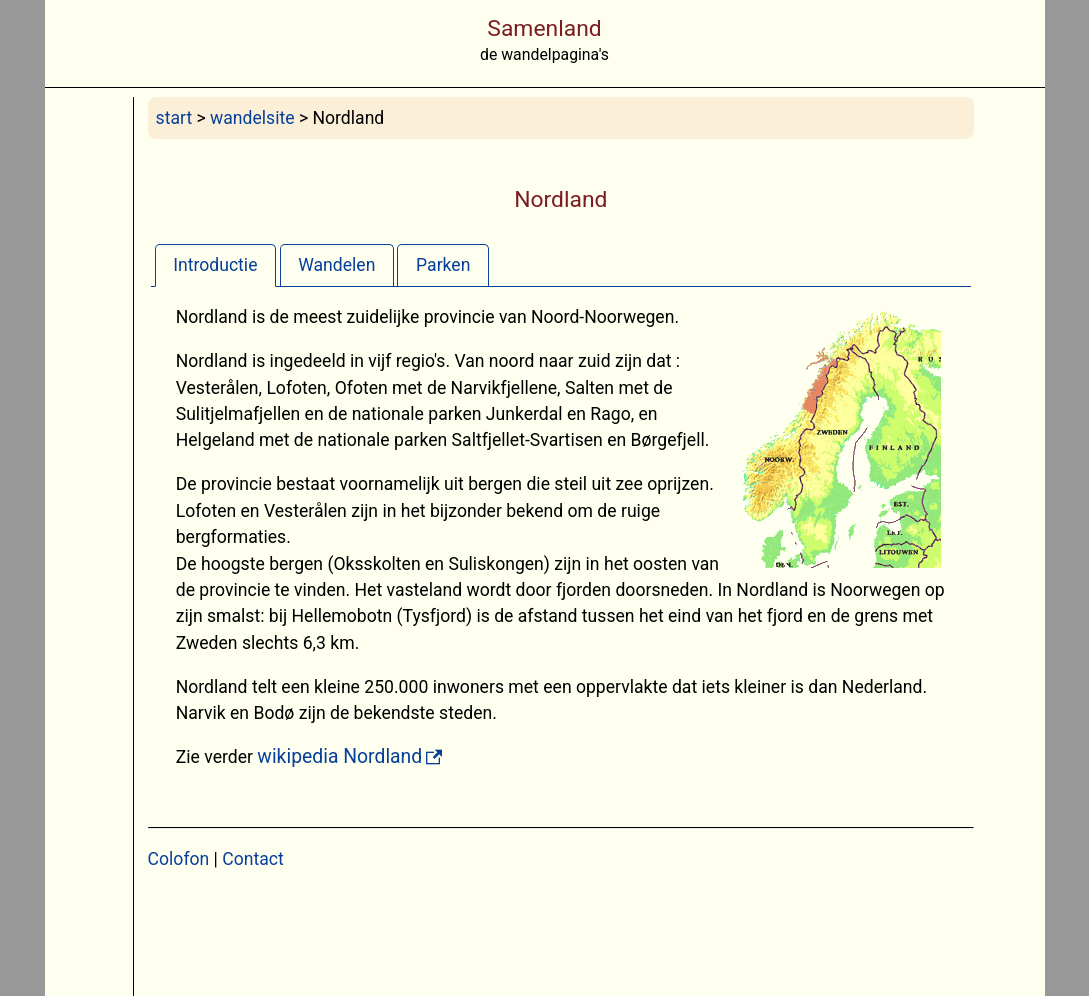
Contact (253, 859)
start (174, 118)
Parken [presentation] (443, 265)
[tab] (215, 264)
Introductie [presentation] (215, 265)
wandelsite (252, 118)
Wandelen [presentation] (336, 265)
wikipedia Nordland (339, 756)
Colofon (179, 859)
